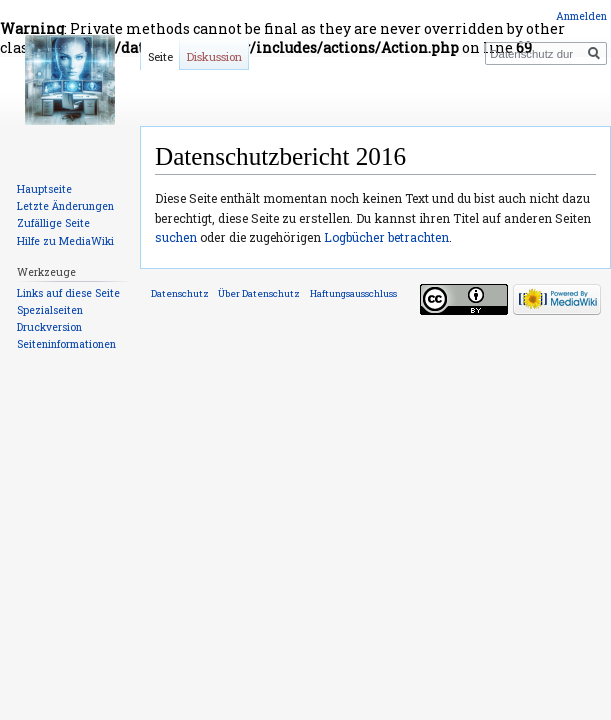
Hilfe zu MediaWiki (65, 241)
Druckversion (49, 327)
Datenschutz (180, 293)
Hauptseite (44, 189)
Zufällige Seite (53, 223)
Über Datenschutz (259, 293)
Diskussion (214, 56)
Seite (160, 56)
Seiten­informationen (66, 344)
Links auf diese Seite (68, 293)
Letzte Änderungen (65, 206)
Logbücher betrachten (386, 237)
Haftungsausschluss (353, 293)
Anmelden (581, 16)
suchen (176, 237)
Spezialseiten (50, 310)
